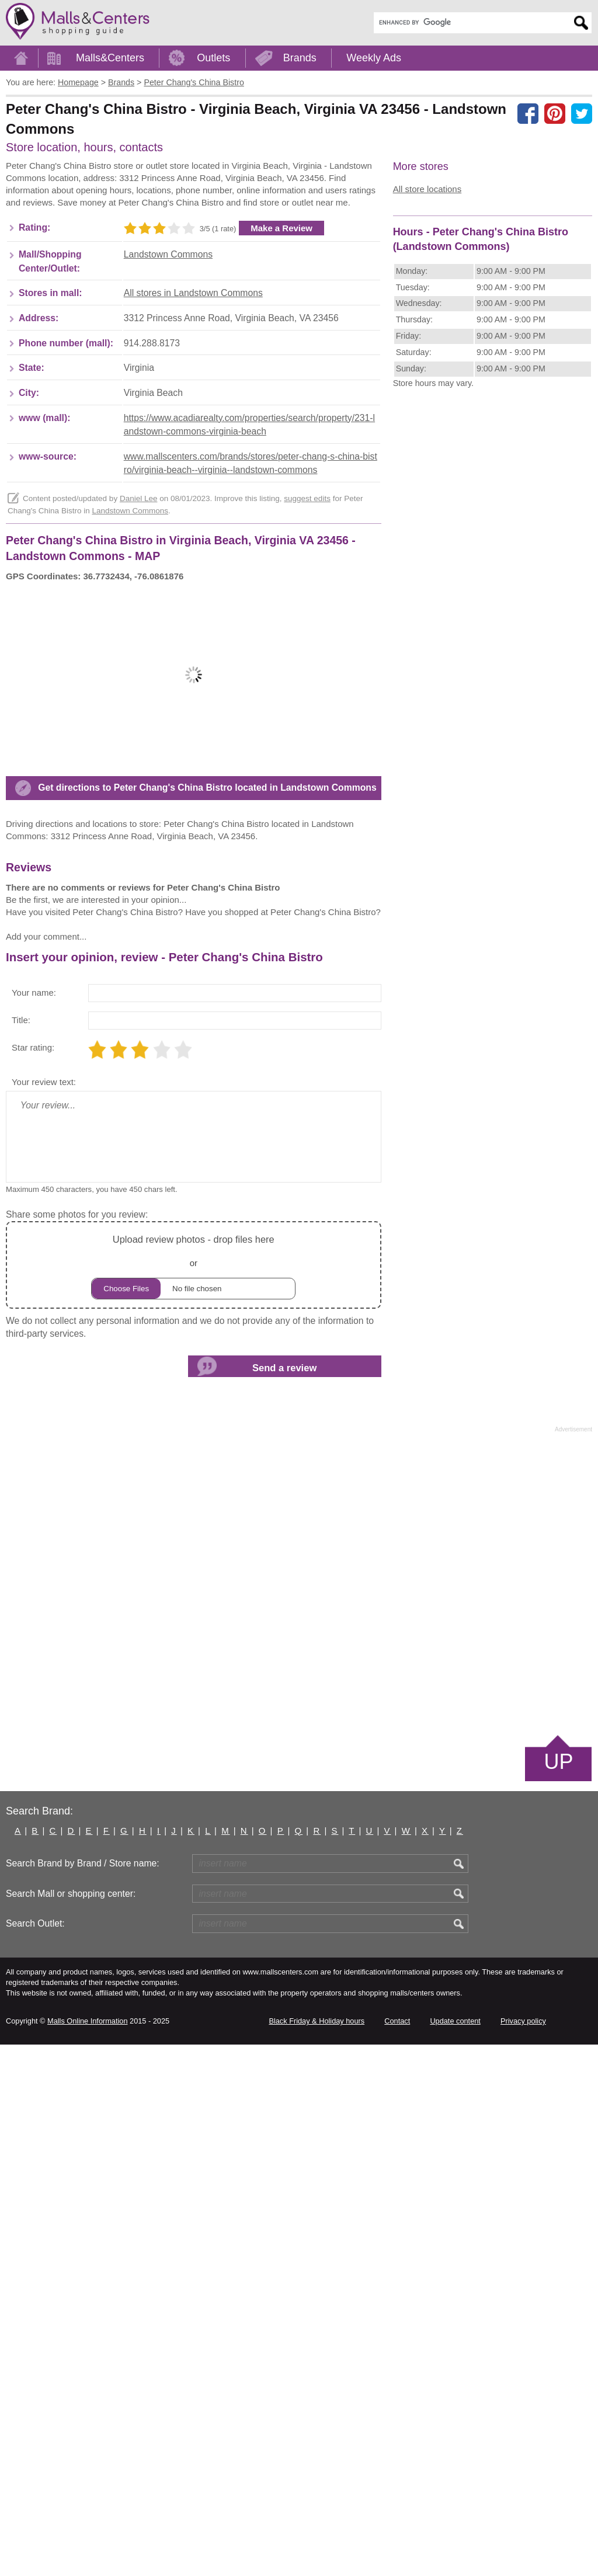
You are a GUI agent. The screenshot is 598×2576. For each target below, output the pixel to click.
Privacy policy (523, 2552)
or (193, 1796)
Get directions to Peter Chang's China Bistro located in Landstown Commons (207, 1141)
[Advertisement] (104, 251)
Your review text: (44, 1613)
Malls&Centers (110, 58)
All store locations (427, 189)
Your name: (34, 1524)
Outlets (213, 58)
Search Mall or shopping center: (70, 2425)
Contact (397, 2552)
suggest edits (307, 675)
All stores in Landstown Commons (193, 470)
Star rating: (33, 1579)
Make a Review (281, 405)
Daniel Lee (139, 675)
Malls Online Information (87, 2552)
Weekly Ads (373, 58)
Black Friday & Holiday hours (316, 2552)
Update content (455, 2552)
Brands (300, 58)
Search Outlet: (35, 2455)
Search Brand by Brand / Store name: (82, 2395)
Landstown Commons (168, 431)
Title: (21, 1551)
